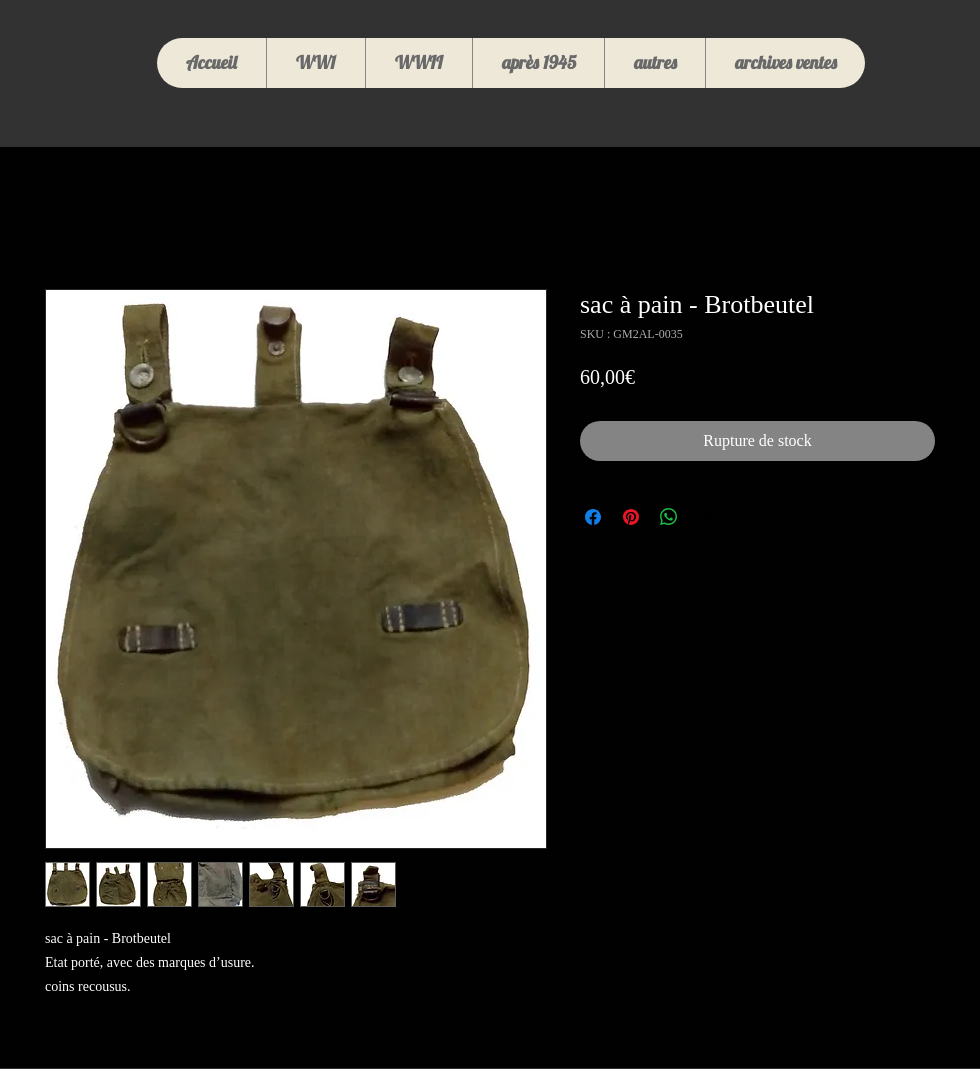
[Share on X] (707, 517)
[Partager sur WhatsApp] (669, 517)
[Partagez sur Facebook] (593, 517)
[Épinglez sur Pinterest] (631, 517)
